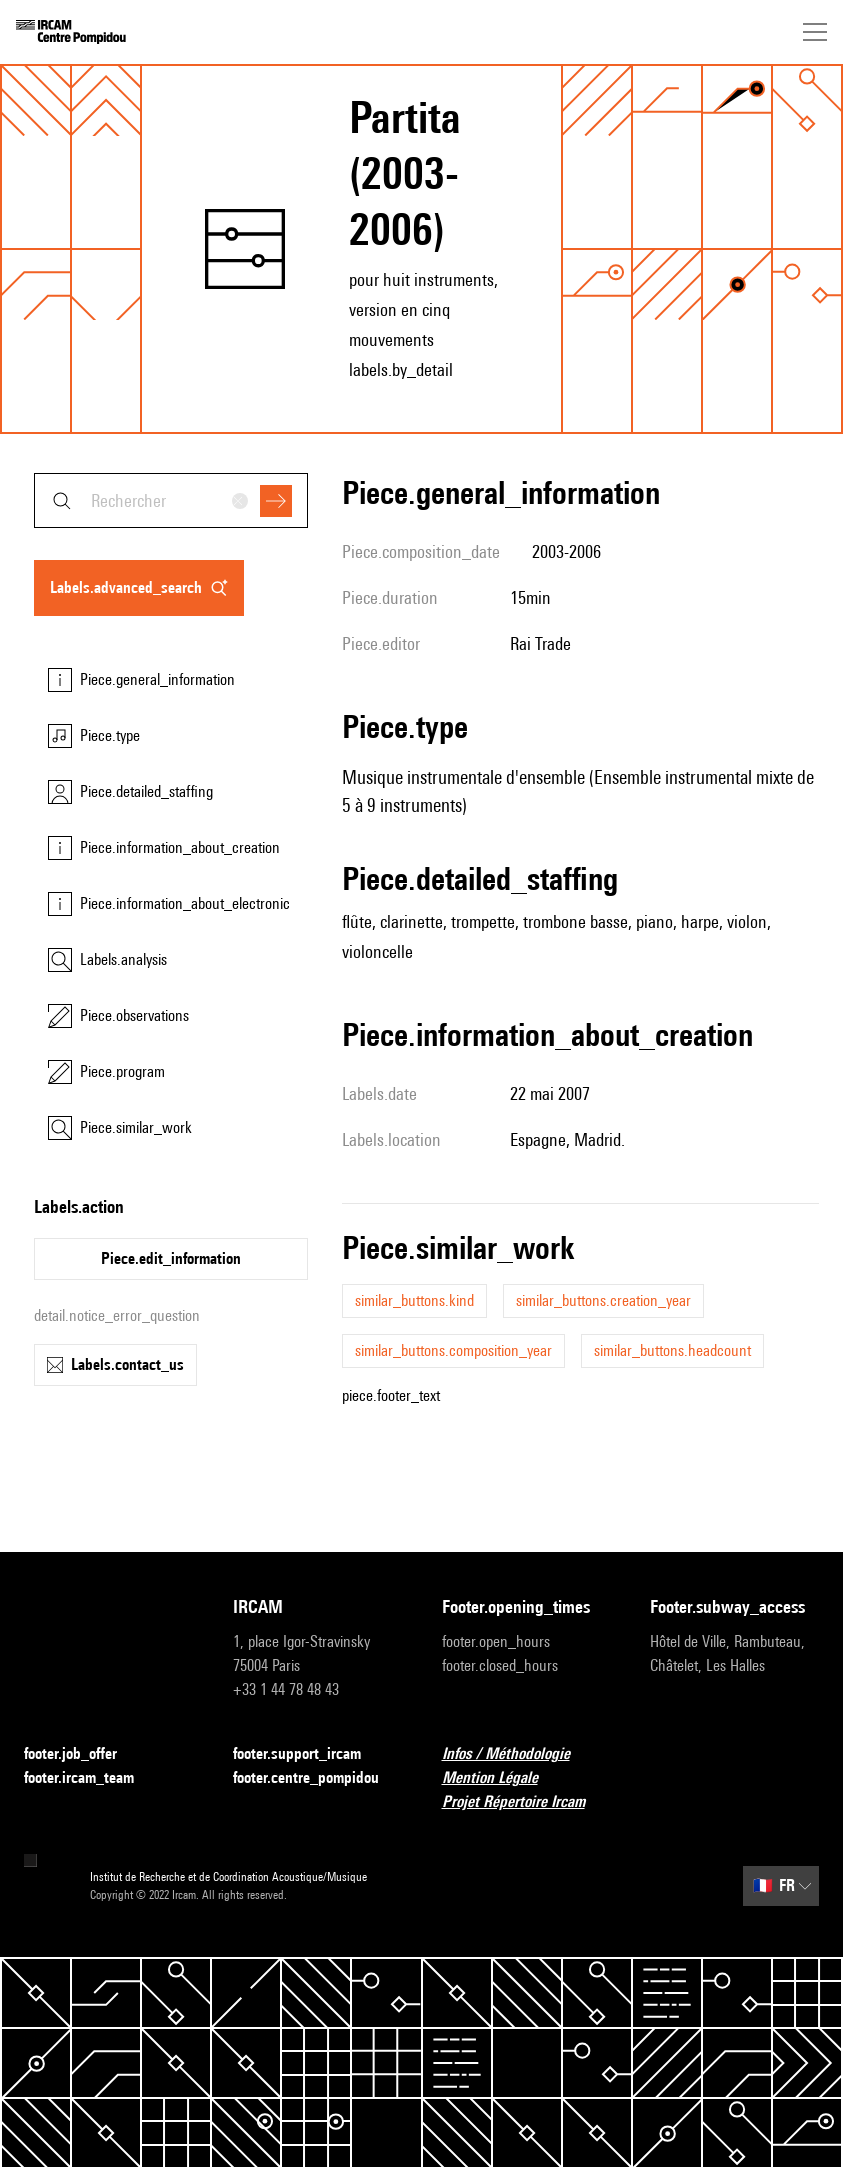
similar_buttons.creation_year (603, 1300)
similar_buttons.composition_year (453, 1350)
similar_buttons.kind (414, 1300)
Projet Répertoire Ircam (525, 1802)
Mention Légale (502, 1778)
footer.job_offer (82, 1754)
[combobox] (171, 500)
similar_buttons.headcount (672, 1350)
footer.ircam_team (91, 1778)
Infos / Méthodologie (518, 1754)
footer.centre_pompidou (317, 1778)
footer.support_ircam (309, 1754)
